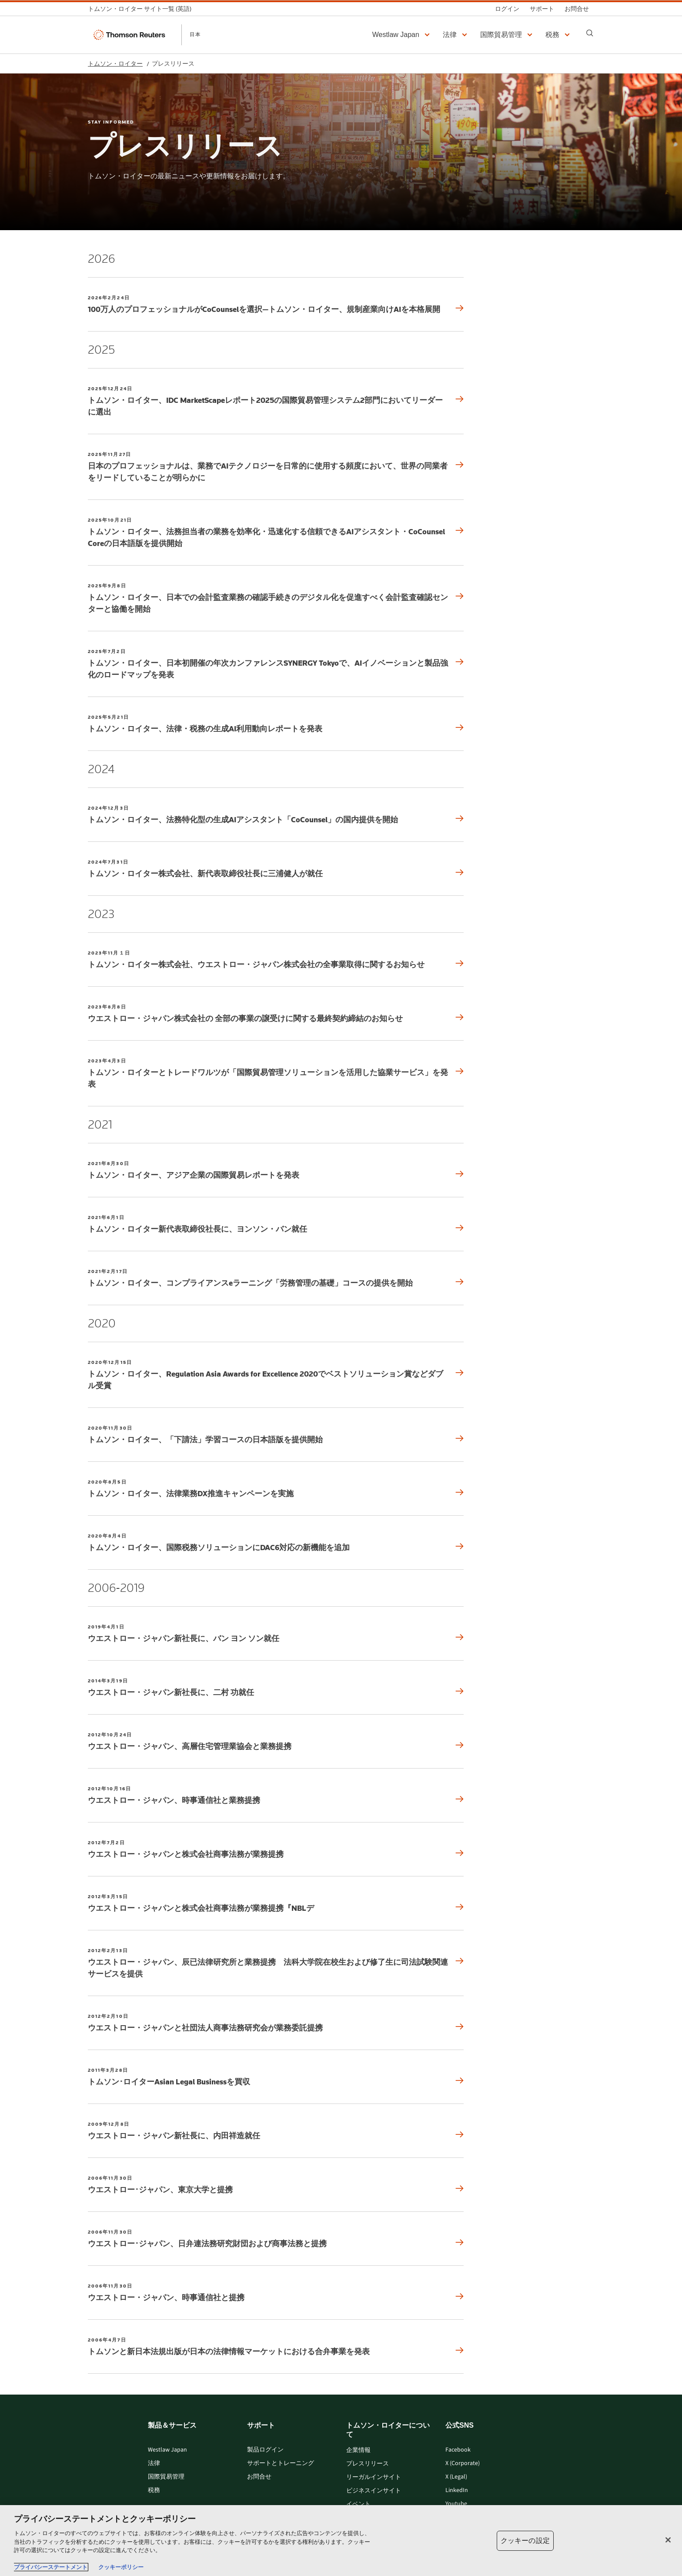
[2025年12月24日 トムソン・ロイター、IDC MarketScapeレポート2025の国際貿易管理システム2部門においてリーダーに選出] (276, 401)
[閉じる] (668, 2539)
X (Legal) (456, 2477)
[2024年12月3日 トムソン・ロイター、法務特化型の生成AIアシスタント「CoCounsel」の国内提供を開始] (276, 814)
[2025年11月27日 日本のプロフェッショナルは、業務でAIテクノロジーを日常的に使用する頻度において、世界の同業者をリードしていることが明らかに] (276, 466)
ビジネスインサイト (373, 2491)
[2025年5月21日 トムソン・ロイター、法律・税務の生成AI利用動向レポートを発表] (276, 723)
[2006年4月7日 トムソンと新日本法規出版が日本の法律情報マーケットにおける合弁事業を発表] (276, 2346)
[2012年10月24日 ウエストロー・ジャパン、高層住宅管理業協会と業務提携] (276, 1741)
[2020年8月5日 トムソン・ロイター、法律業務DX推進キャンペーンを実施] (276, 1488)
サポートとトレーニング (280, 2463)
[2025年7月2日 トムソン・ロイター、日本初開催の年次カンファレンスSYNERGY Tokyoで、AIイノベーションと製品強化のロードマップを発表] (276, 664)
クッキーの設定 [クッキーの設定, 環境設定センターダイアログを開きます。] (525, 2540)
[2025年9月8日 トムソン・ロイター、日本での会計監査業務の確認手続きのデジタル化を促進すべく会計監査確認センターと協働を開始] (276, 598)
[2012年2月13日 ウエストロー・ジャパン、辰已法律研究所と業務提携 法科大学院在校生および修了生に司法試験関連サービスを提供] (276, 1963)
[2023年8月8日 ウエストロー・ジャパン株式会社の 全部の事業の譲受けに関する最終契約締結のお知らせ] (276, 1013)
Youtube (456, 2504)
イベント (358, 2504)
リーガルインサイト (373, 2477)
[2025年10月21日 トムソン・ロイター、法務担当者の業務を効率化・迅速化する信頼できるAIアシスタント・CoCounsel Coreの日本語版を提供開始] (276, 532)
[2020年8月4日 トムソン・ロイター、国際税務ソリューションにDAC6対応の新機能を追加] (276, 1542)
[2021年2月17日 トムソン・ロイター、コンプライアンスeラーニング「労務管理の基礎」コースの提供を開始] (276, 1278)
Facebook (458, 2450)
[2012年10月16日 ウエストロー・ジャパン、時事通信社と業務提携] (276, 1795)
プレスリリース (367, 2464)
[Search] (589, 33)
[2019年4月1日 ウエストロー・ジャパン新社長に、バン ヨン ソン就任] (276, 1633)
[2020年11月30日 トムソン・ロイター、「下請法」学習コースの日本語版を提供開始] (276, 1434)
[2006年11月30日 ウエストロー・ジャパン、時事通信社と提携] (276, 2292)
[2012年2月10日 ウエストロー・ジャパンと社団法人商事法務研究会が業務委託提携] (276, 2023)
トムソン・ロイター (115, 63)
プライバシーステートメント (50, 2567)
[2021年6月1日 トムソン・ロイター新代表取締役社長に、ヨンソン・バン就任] (276, 1224)
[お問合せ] (576, 9)
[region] (341, 2540)
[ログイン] (507, 9)
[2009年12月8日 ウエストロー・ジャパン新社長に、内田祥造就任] (276, 2130)
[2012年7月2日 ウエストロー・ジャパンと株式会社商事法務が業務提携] (276, 1849)
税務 (154, 2490)
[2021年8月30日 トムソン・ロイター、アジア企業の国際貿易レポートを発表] (276, 1170)
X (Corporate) (462, 2463)
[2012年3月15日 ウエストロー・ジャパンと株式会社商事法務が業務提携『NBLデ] (276, 1903)
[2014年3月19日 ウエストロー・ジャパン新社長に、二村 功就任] (276, 1687)
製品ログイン (265, 2450)
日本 (195, 34)
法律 (154, 2463)
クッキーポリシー (121, 2567)
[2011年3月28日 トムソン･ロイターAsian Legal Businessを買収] (276, 2077)
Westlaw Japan (167, 2450)
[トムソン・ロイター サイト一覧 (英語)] (142, 9)
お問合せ (259, 2477)
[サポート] (542, 9)
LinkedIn (456, 2490)
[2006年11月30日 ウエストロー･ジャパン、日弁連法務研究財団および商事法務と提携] (276, 2238)
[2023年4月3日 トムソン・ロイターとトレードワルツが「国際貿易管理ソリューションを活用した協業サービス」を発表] (276, 1073)
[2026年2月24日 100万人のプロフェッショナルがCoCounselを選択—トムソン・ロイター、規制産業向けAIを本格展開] (276, 304)
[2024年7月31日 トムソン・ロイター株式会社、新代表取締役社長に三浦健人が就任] (276, 868)
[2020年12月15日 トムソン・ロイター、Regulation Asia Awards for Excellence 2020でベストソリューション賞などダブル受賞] (276, 1374)
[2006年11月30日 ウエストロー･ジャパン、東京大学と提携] (276, 2184)
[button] (402, 35)
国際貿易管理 (166, 2477)
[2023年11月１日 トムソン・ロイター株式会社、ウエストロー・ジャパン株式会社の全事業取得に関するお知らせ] (276, 959)
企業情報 (358, 2450)
